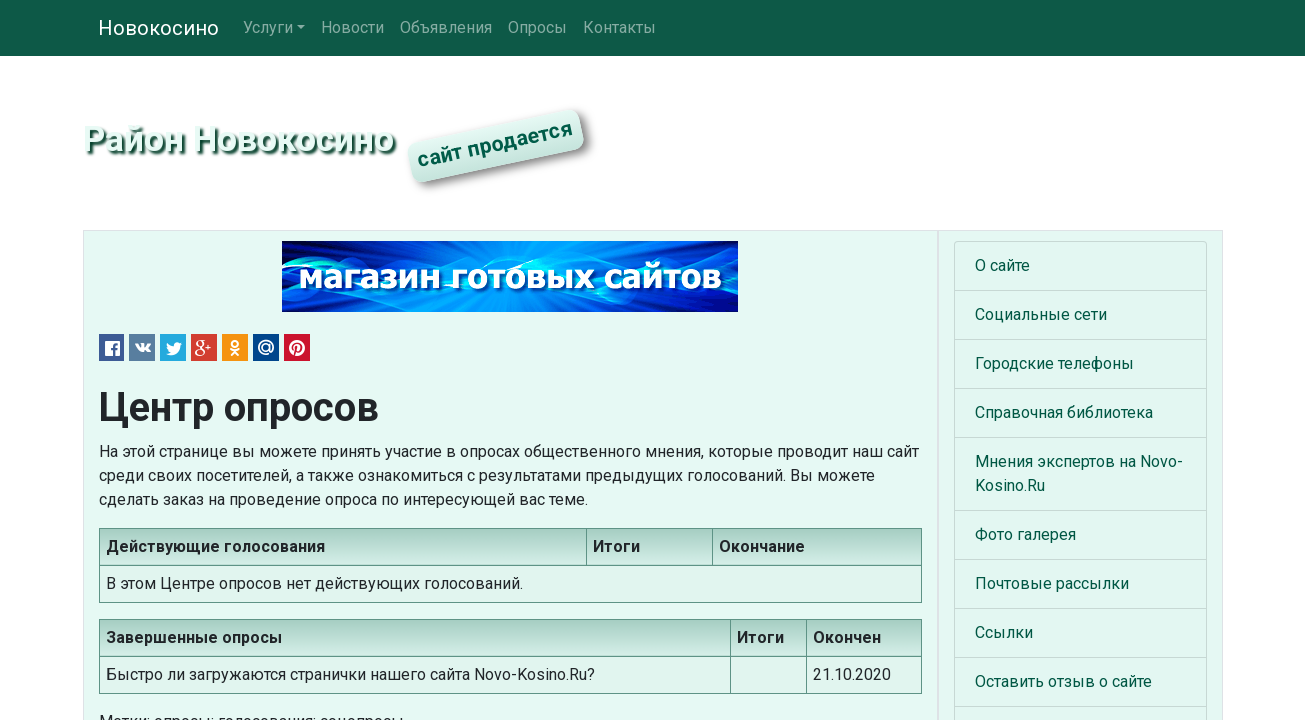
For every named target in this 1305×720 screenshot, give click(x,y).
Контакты (619, 27)
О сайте (1002, 265)
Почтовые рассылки (1052, 583)
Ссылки (1004, 632)
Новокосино (158, 28)
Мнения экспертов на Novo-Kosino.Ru (1079, 473)
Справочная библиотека (1064, 412)
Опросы (537, 27)
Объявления (446, 27)
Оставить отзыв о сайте (1063, 681)
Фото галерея (1025, 534)
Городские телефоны (1054, 363)
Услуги (268, 27)
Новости (352, 27)
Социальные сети (1041, 314)
